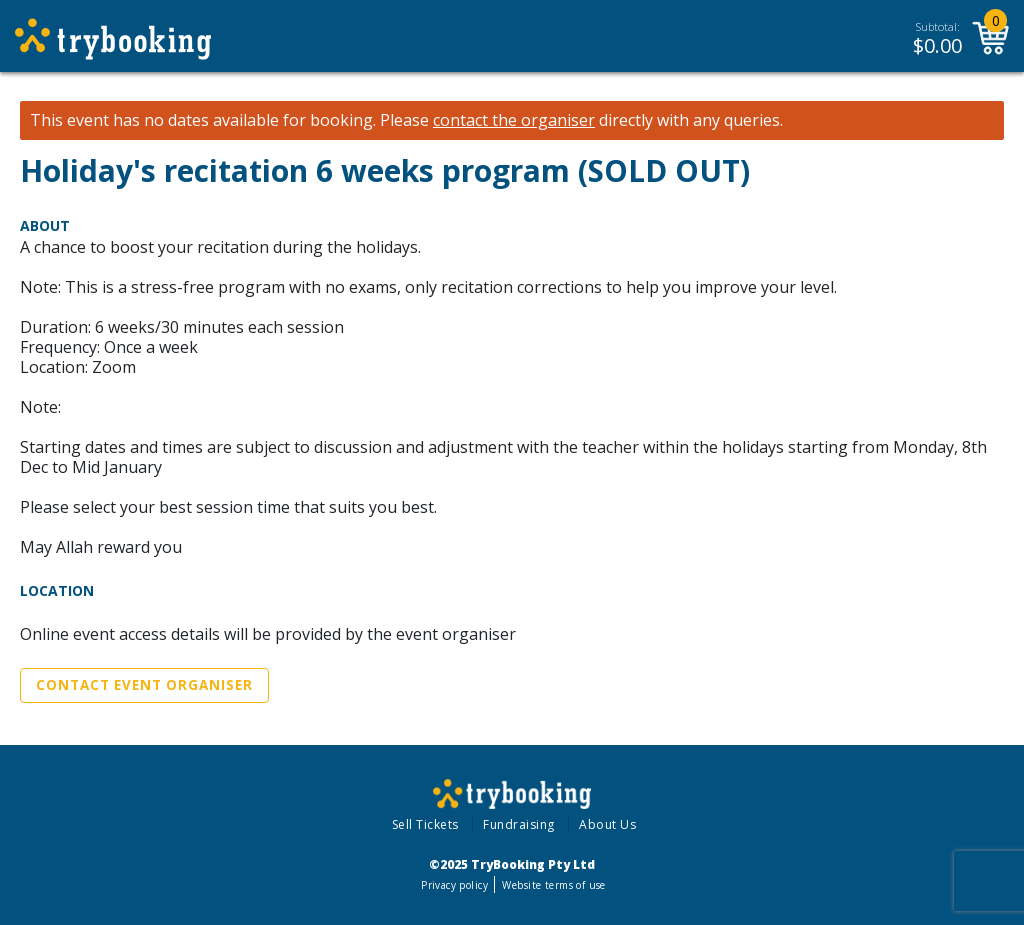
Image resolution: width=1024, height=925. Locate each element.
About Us (607, 824)
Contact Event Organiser (144, 685)
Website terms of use (553, 885)
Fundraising (519, 824)
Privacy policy (454, 885)
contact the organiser (514, 120)
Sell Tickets (425, 824)
